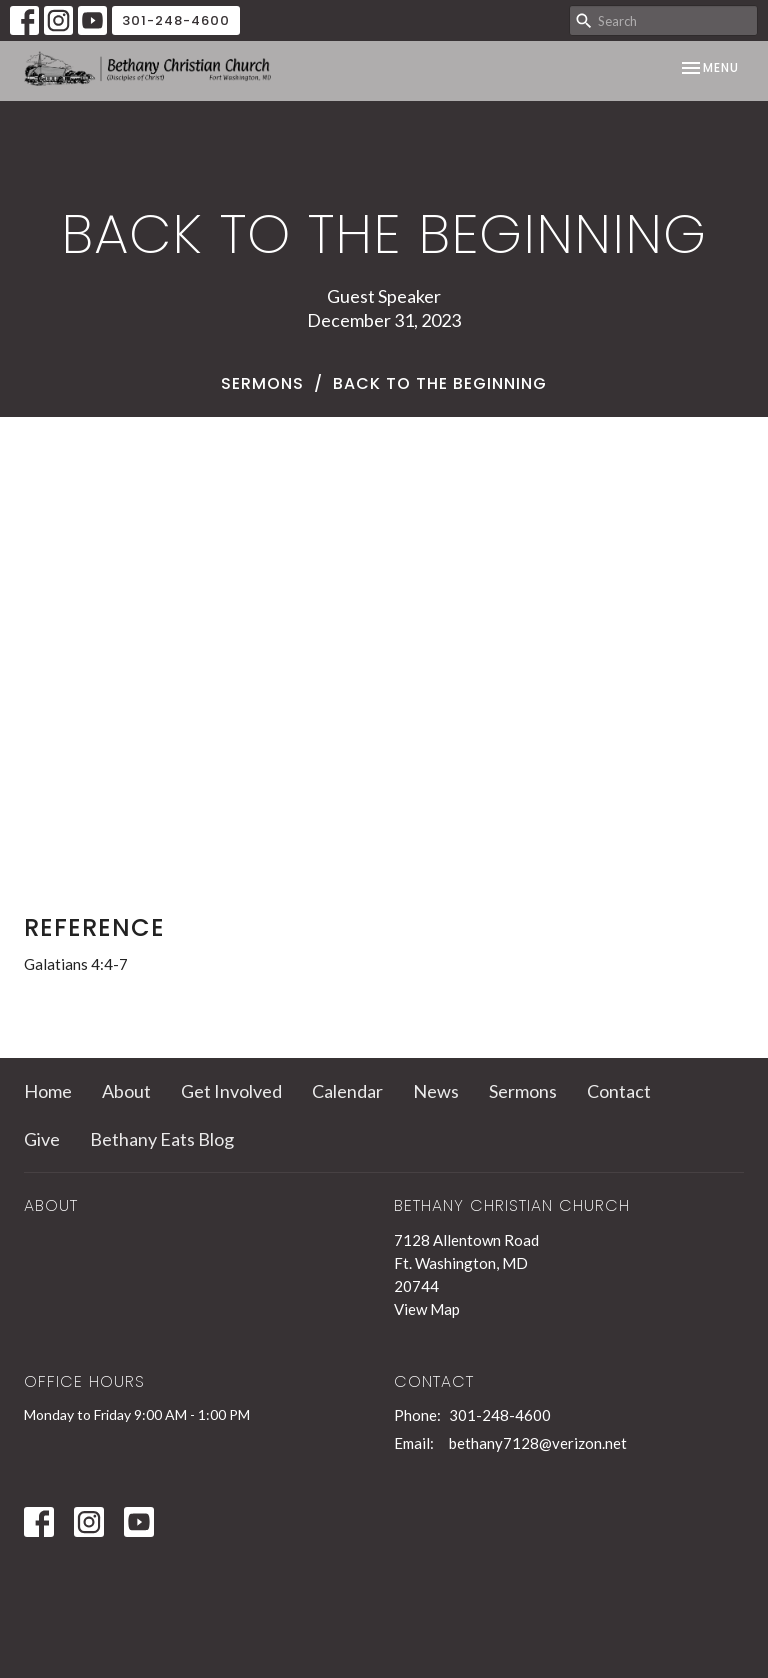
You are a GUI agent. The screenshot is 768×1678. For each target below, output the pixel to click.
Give (42, 1139)
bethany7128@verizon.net (538, 1443)
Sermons (262, 383)
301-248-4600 (176, 20)
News (436, 1091)
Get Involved (231, 1091)
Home (48, 1091)
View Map (427, 1309)
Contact (619, 1091)
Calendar (347, 1091)
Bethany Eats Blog (162, 1139)
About (126, 1091)
